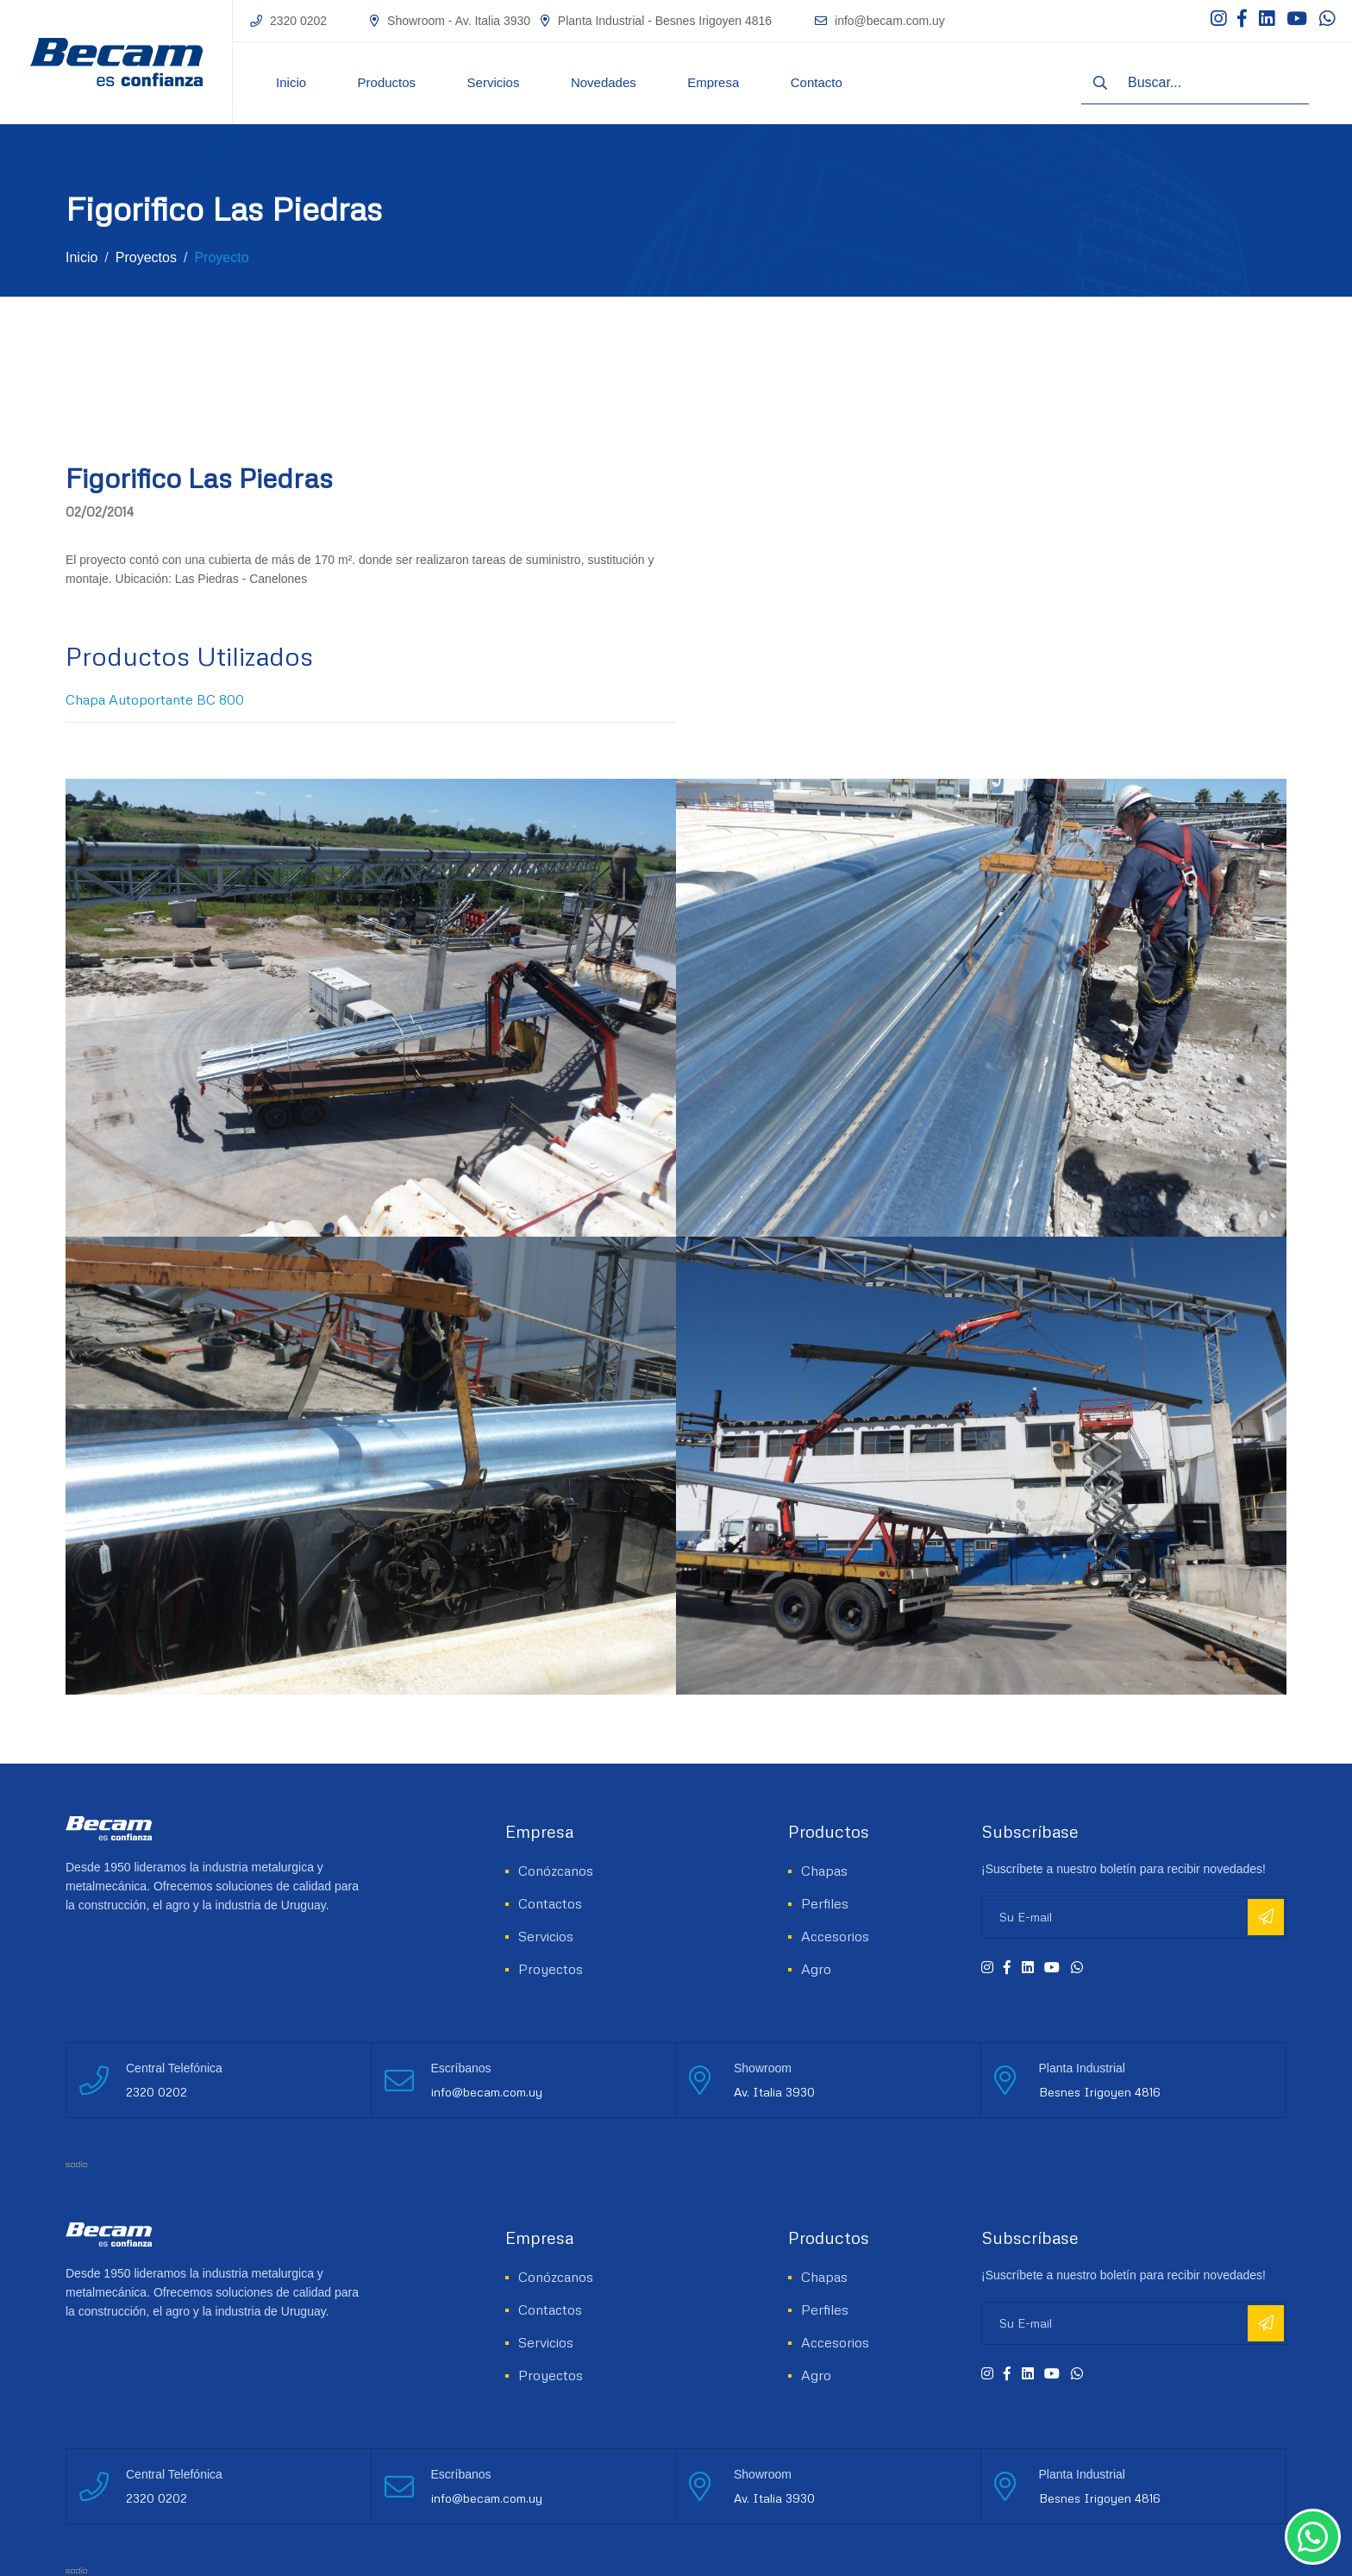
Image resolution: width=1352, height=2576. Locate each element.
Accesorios (835, 1936)
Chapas (824, 1870)
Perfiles (824, 1903)
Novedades (603, 82)
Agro (816, 1968)
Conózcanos (555, 1870)
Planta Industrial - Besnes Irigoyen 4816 (665, 21)
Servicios (493, 82)
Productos (387, 82)
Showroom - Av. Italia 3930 (458, 21)
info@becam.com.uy (890, 21)
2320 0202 (298, 21)
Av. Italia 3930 (774, 2091)
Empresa (713, 82)
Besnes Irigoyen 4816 (1100, 2091)
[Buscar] (1100, 82)
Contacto (816, 82)
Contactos (550, 1903)
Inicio (291, 82)
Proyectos (146, 257)
